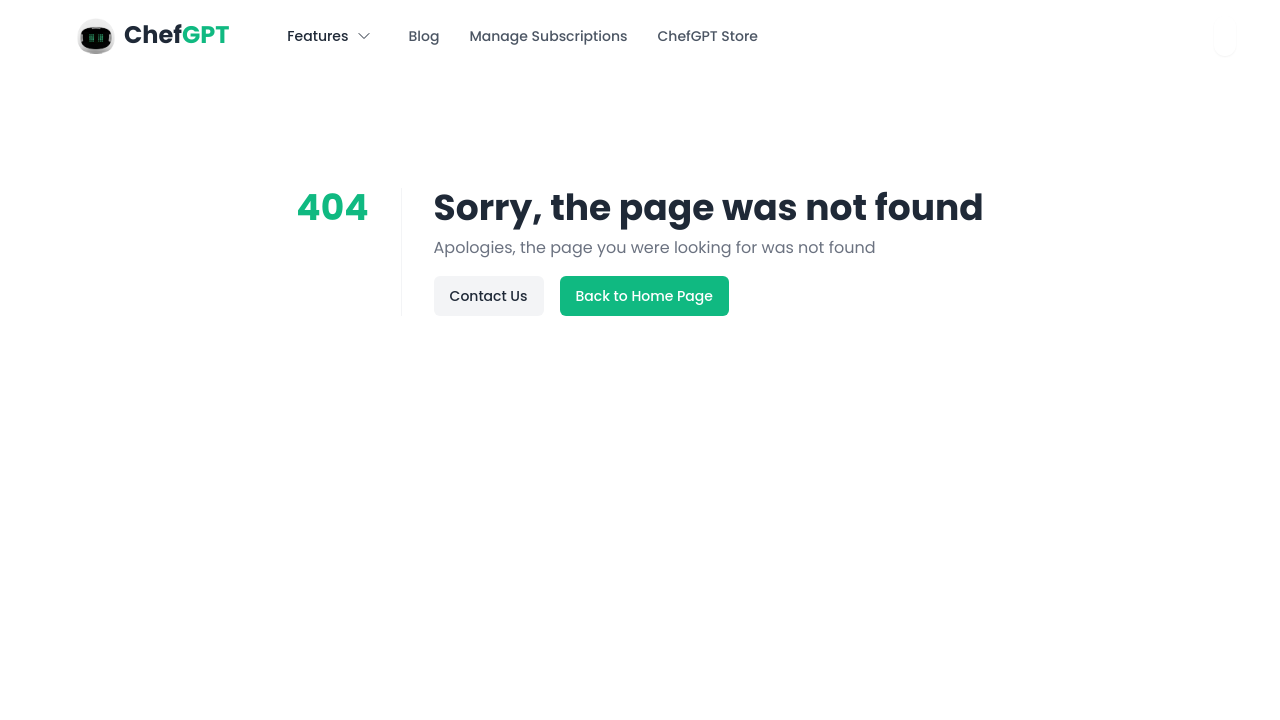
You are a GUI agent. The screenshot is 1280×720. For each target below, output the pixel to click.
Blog (423, 36)
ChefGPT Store (707, 36)
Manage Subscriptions (548, 36)
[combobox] (1225, 36)
